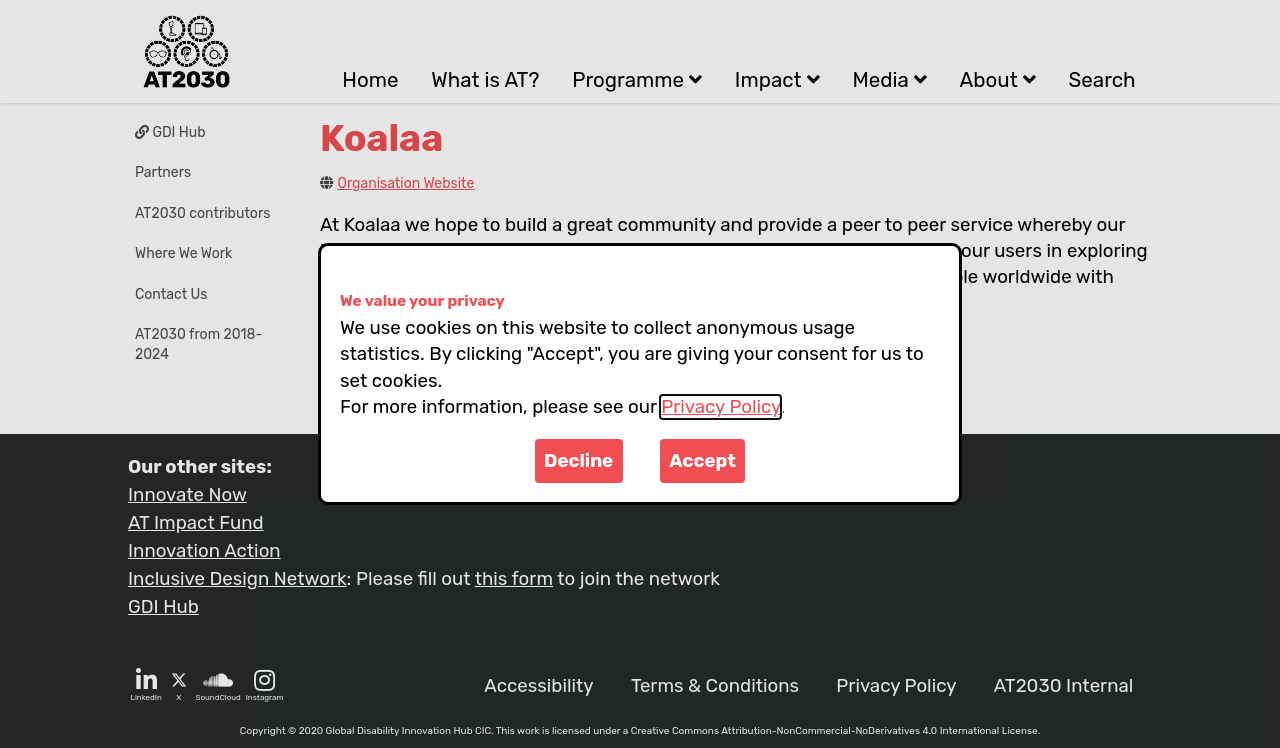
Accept (702, 461)
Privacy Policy (720, 407)
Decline (578, 461)
